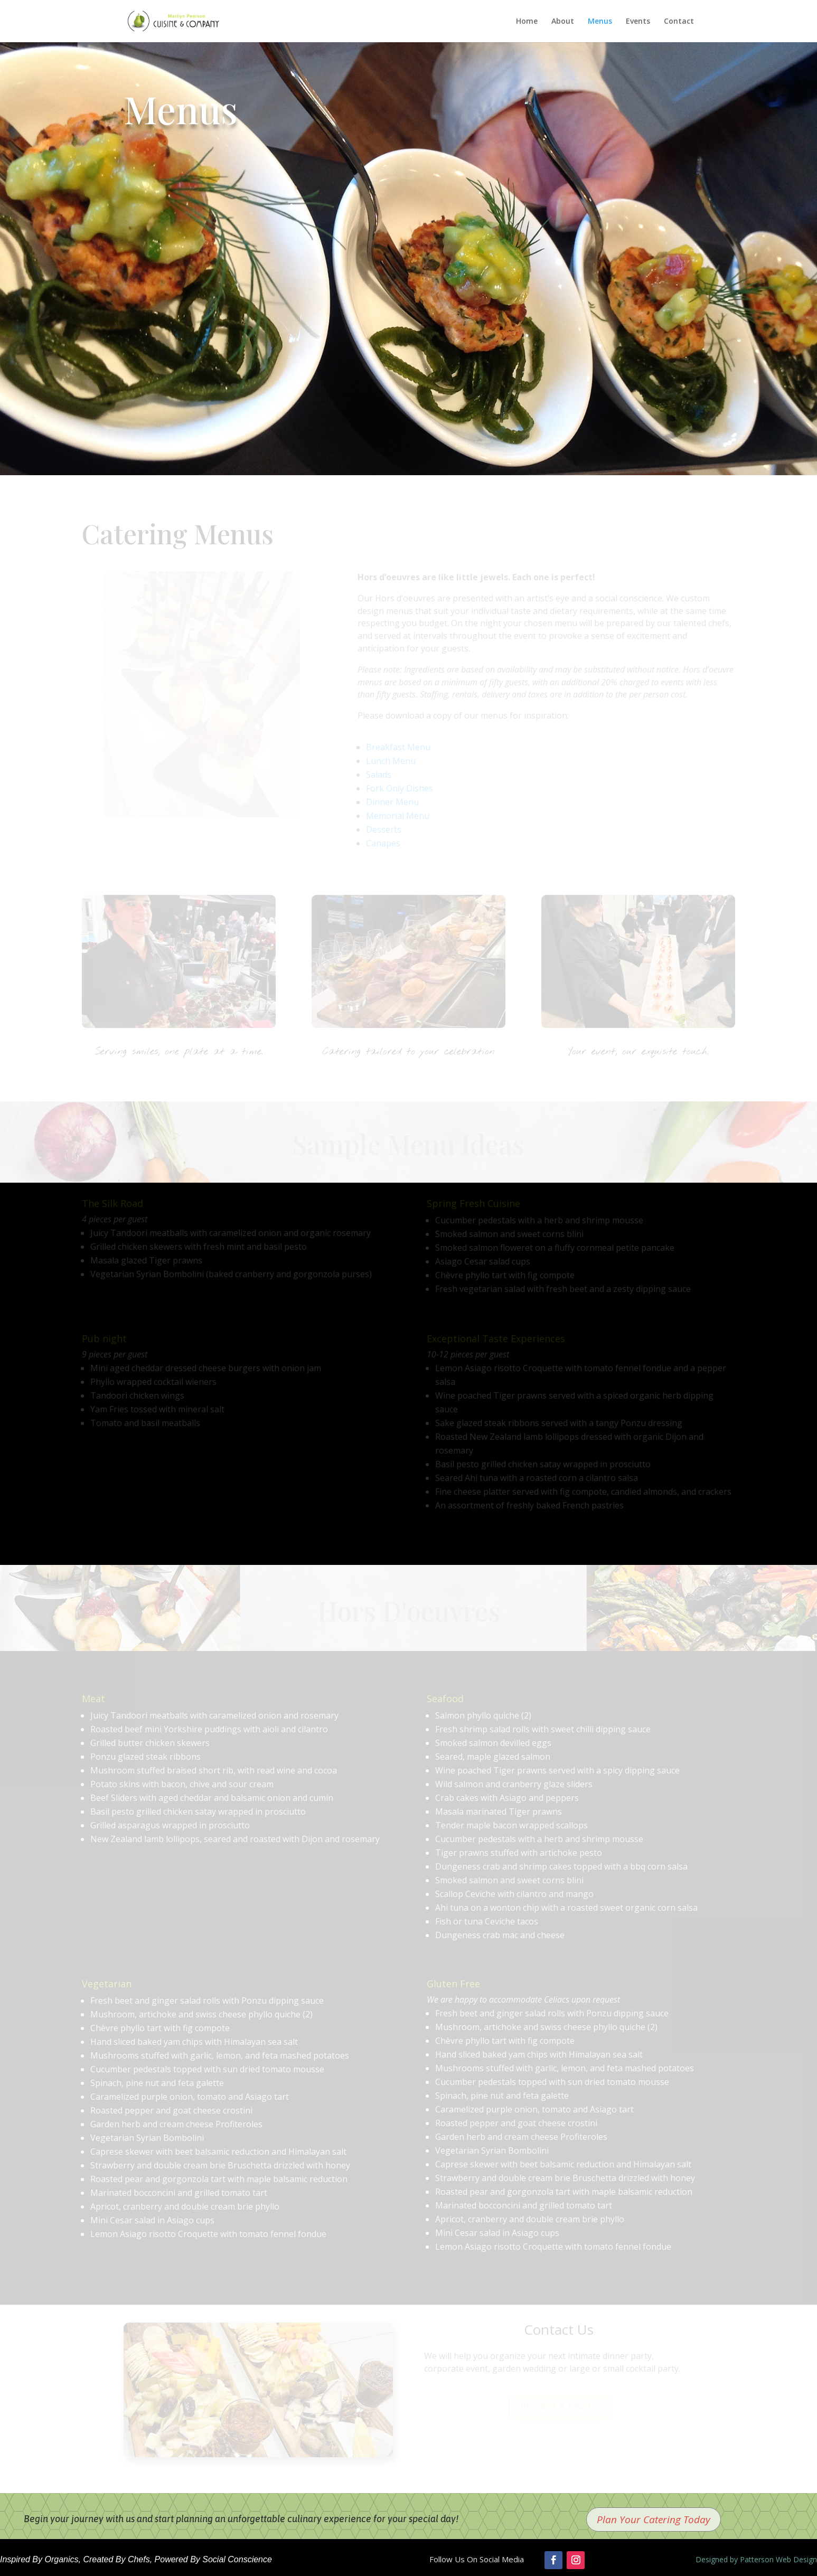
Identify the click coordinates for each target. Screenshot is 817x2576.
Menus (600, 21)
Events (638, 21)
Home (527, 21)
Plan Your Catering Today (653, 2519)
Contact (679, 21)
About (562, 21)
